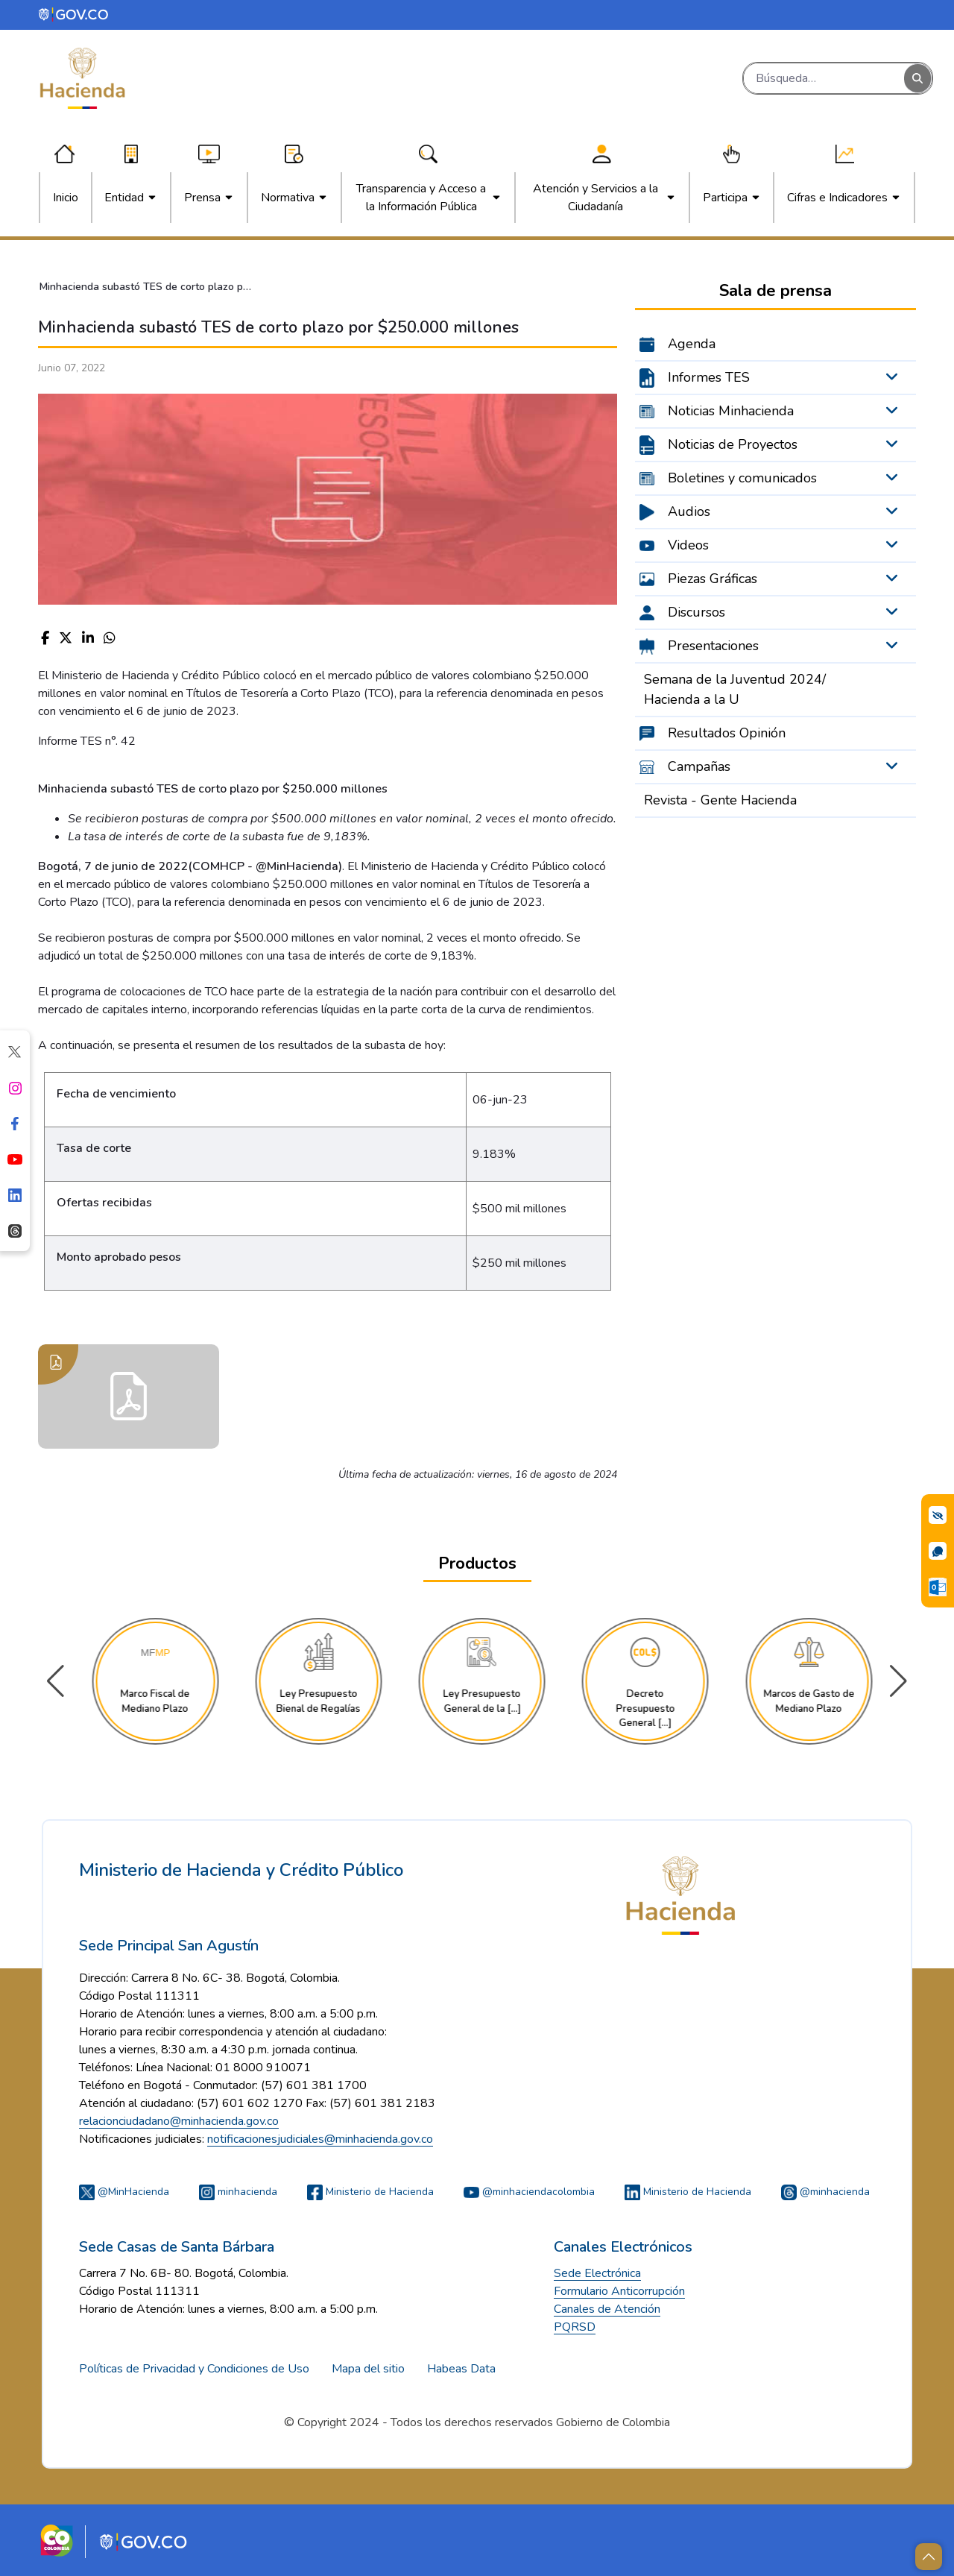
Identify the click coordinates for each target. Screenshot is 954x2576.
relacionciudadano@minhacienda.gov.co (179, 2121)
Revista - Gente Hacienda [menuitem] (720, 800)
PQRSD (575, 2327)
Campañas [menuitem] (699, 766)
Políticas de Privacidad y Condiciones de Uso (194, 2369)
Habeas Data (461, 2369)
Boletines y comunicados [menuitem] (742, 478)
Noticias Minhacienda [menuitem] (731, 411)
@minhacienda (825, 2192)
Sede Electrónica (597, 2273)
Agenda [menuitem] (692, 344)
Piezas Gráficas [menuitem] (712, 579)
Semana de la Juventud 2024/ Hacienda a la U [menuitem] (735, 689)
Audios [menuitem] (689, 511)
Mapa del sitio (368, 2369)
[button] (898, 1681)
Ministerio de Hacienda (370, 2192)
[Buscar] (824, 78)
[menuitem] (65, 197)
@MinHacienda (124, 2192)
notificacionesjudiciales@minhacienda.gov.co (320, 2139)
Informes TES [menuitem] (709, 377)
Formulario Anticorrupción (619, 2291)
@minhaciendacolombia (529, 2192)
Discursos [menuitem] (696, 612)
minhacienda (238, 2192)
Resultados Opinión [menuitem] (727, 733)
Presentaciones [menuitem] (713, 646)
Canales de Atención (607, 2309)
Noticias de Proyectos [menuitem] (732, 444)
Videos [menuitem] (688, 545)
